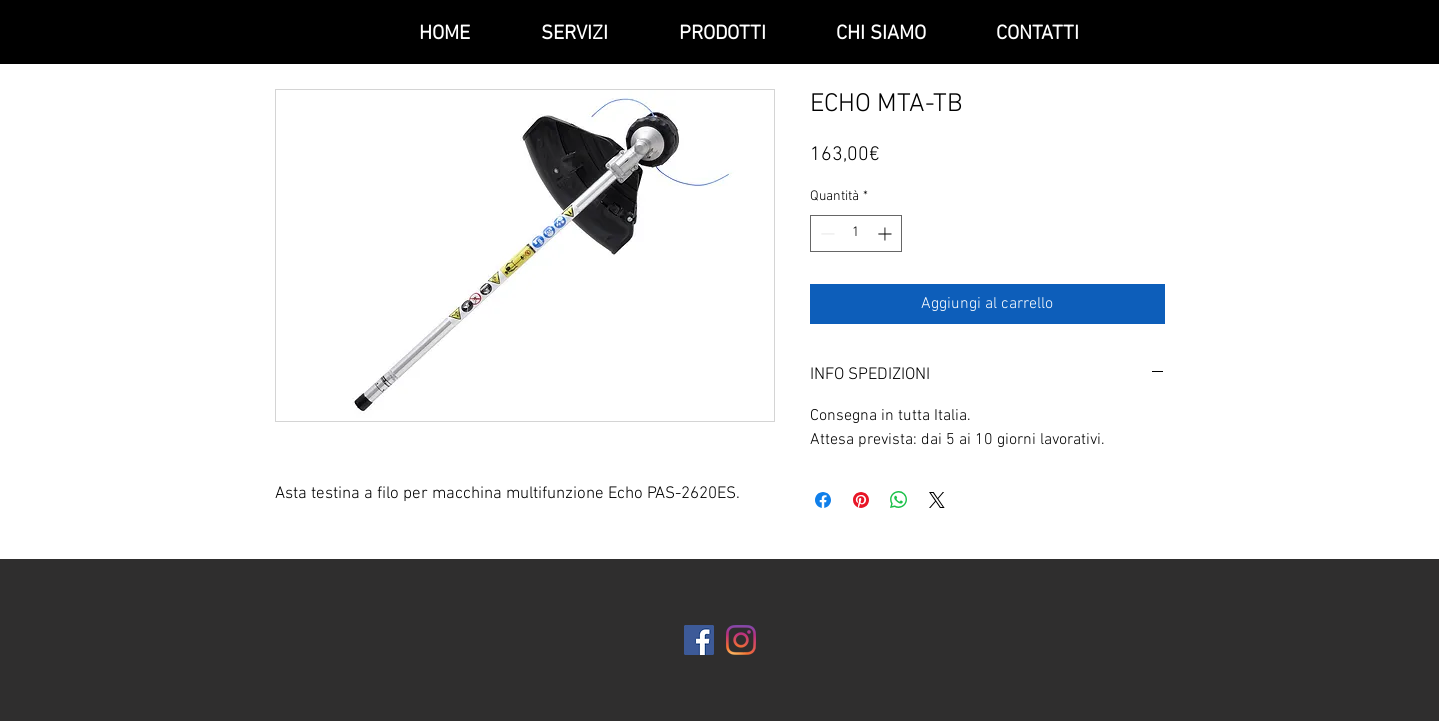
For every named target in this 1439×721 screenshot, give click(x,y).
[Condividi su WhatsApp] (899, 500)
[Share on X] (937, 500)
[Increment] (886, 233)
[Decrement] (825, 233)
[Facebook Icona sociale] (699, 640)
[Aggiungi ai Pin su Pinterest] (861, 500)
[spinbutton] (856, 233)
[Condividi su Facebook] (823, 500)
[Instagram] (741, 640)
